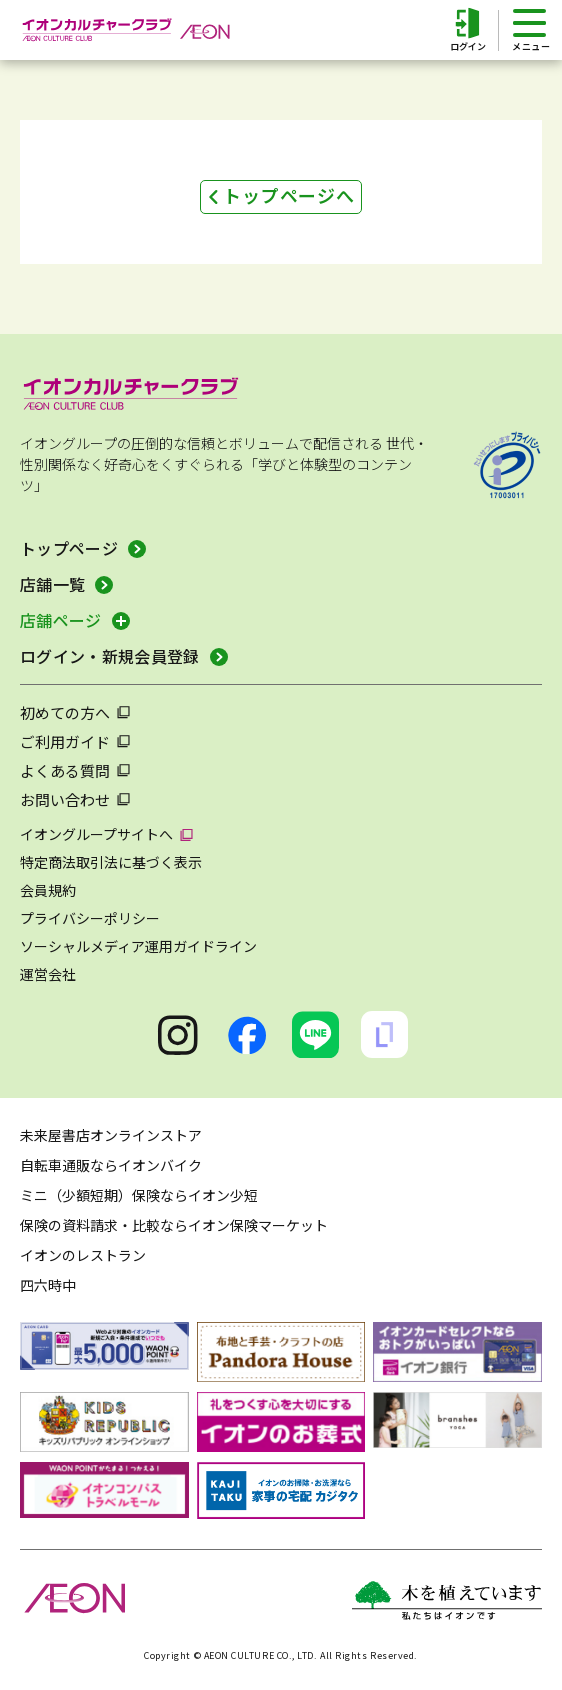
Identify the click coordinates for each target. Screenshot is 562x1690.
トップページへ (289, 195)
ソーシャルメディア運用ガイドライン (138, 946)
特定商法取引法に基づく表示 (111, 862)
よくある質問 (65, 770)
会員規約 (48, 890)
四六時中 (48, 1285)
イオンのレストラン (83, 1255)
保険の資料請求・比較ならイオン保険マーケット (174, 1225)
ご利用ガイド (65, 741)
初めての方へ (65, 712)
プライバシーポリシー (90, 918)
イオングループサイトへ (96, 834)
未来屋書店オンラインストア (111, 1135)
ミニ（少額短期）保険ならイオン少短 (139, 1195)
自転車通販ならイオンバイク (111, 1165)
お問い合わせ (65, 799)
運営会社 (48, 974)
